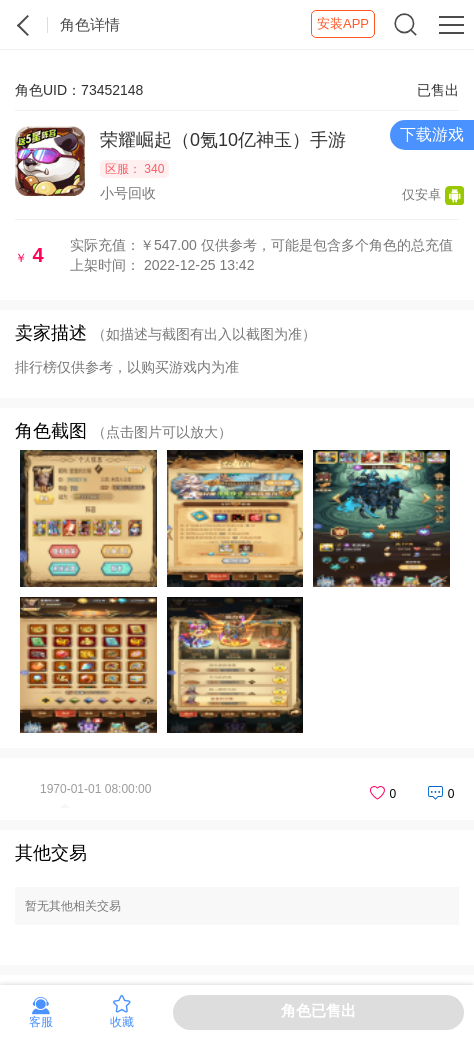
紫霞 (24, 25)
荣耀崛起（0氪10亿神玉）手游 (223, 140)
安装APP (343, 23)
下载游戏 (432, 134)
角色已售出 (318, 1010)
